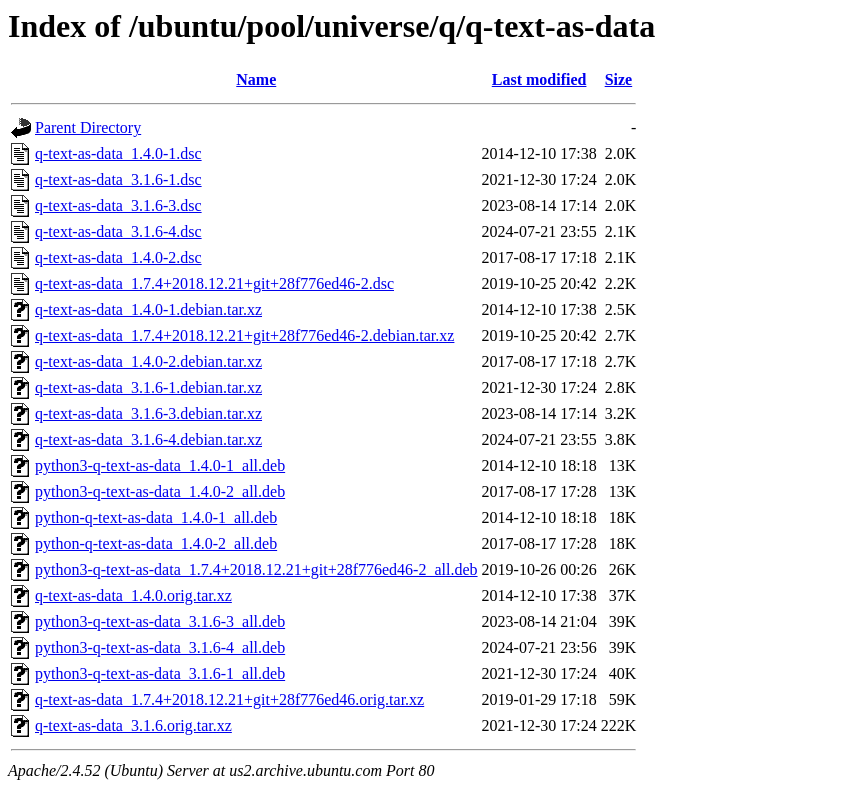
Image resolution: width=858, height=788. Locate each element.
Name (256, 79)
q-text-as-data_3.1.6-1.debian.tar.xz (148, 387)
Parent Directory (88, 127)
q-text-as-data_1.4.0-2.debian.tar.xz (148, 361)
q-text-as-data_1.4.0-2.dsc (118, 257)
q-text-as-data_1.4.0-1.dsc (118, 153)
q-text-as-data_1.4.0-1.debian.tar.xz (148, 309)
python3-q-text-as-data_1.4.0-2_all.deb (160, 491)
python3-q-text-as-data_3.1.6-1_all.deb (160, 673)
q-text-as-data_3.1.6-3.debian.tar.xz (148, 413)
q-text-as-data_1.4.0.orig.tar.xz (133, 595)
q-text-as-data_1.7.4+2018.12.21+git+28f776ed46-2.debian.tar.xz (244, 335)
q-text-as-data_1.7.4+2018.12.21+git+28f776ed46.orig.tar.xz (229, 699)
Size (619, 79)
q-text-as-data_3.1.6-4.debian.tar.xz (148, 439)
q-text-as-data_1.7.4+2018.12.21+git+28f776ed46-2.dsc (214, 283)
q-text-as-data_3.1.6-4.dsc (118, 231)
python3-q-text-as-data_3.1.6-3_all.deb (160, 621)
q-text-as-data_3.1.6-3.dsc (118, 205)
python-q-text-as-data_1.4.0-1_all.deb (156, 517)
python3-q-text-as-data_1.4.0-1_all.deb (160, 465)
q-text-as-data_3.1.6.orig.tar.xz (133, 725)
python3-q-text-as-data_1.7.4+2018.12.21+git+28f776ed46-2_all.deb (256, 569)
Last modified (539, 79)
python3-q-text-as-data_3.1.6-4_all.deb (160, 647)
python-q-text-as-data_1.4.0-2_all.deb (156, 543)
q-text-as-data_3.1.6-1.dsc (118, 179)
